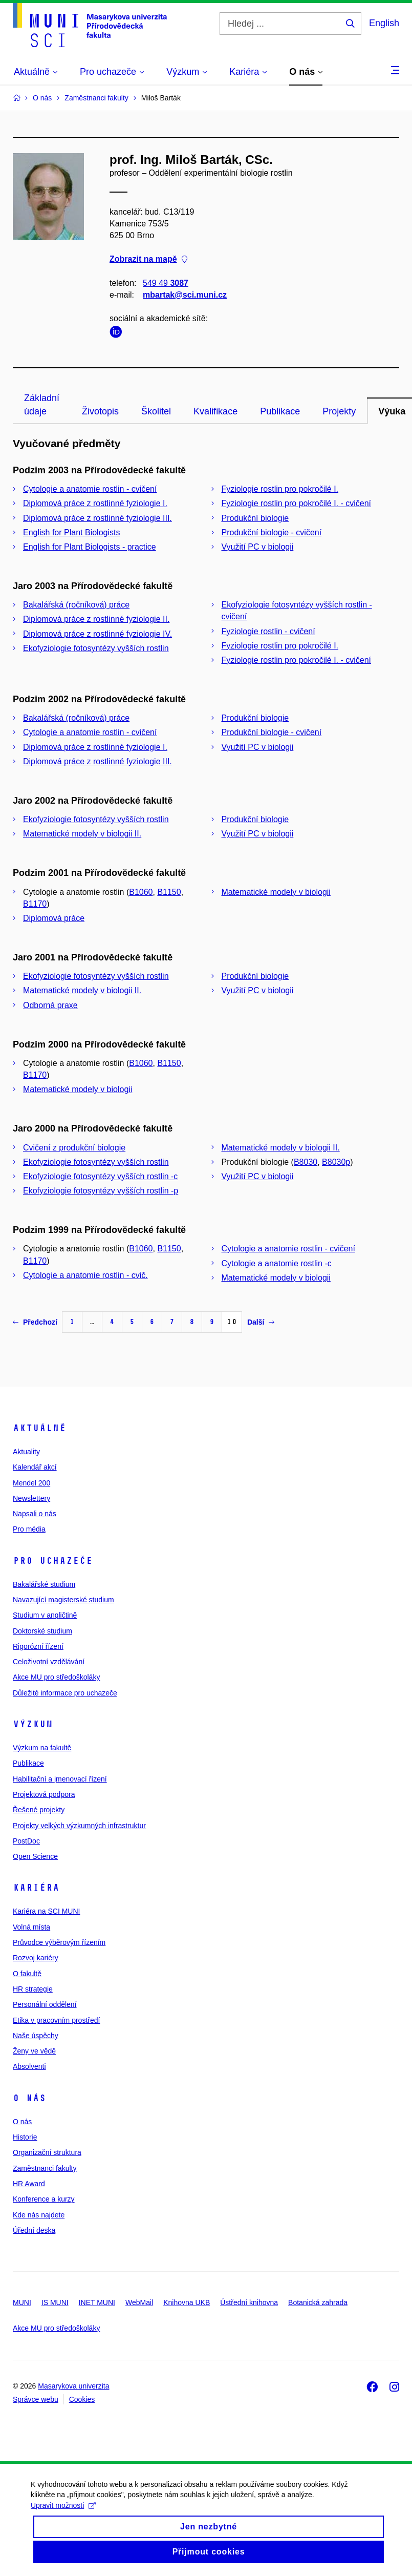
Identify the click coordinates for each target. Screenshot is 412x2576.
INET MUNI (97, 2302)
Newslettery (31, 1498)
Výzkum (33, 1724)
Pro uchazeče (53, 1560)
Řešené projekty (38, 1810)
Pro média (29, 1529)
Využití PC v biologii (258, 546)
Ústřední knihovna (249, 2302)
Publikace (280, 411)
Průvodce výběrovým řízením (59, 1942)
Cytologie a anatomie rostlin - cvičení (90, 489)
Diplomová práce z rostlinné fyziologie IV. (97, 634)
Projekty (339, 411)
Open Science (35, 1856)
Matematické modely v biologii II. (82, 833)
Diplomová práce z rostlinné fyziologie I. (95, 503)
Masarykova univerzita (73, 2386)
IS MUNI (55, 2302)
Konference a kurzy (44, 2199)
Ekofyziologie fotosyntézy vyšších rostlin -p (100, 1190)
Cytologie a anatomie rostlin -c (277, 1263)
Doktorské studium (42, 1631)
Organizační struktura (47, 2152)
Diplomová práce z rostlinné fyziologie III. (97, 518)
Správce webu (35, 2399)
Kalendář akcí (35, 1467)
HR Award (29, 2184)
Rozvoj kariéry (35, 1958)
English (384, 23)
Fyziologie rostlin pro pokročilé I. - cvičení (297, 503)
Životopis (100, 411)
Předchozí (35, 1322)
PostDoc (26, 1841)
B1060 (141, 892)
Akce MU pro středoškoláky (56, 1677)
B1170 (35, 903)
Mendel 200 (31, 1483)
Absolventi (29, 2066)
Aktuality (26, 1452)
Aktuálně (39, 1428)
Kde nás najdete (38, 2215)
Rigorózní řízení (38, 1646)
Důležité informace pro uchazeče (65, 1693)
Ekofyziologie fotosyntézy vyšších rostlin (96, 648)
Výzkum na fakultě (42, 1748)
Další (260, 1322)
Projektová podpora (44, 1794)
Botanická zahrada (318, 2302)
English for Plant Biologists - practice (89, 546)
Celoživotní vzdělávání (48, 1662)
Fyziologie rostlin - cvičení (268, 631)
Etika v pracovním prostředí (56, 2020)
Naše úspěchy (35, 2036)
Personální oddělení (45, 2004)
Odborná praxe (50, 1005)
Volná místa (31, 1927)
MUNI (22, 2302)
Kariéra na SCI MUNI (46, 1911)
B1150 (169, 892)
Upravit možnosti (63, 2514)
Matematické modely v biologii (276, 892)
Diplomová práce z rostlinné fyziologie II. (96, 619)
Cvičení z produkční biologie (74, 1147)
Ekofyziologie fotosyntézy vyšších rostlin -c (100, 1176)
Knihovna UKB (186, 2302)
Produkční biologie (255, 518)
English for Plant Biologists (71, 532)
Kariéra (36, 1887)
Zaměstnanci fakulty (45, 2168)
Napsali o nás (34, 1514)
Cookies (82, 2399)
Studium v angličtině (45, 1615)
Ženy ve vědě (34, 2051)
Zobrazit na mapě (148, 259)
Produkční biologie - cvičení (272, 532)
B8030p (336, 1162)
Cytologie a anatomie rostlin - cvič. (85, 1275)
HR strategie (33, 1989)
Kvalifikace (215, 411)
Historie (25, 2137)
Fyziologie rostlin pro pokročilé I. (280, 489)
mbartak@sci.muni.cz (185, 294)
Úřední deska (34, 2230)
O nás (29, 2098)
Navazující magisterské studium (63, 1600)
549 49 (165, 283)
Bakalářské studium (44, 1584)
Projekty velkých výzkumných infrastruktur (79, 1825)
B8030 (305, 1162)
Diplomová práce (53, 918)
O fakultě (27, 1974)
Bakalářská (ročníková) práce (76, 604)
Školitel (156, 411)
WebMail (139, 2302)
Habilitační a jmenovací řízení (60, 1779)
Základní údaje (41, 404)
